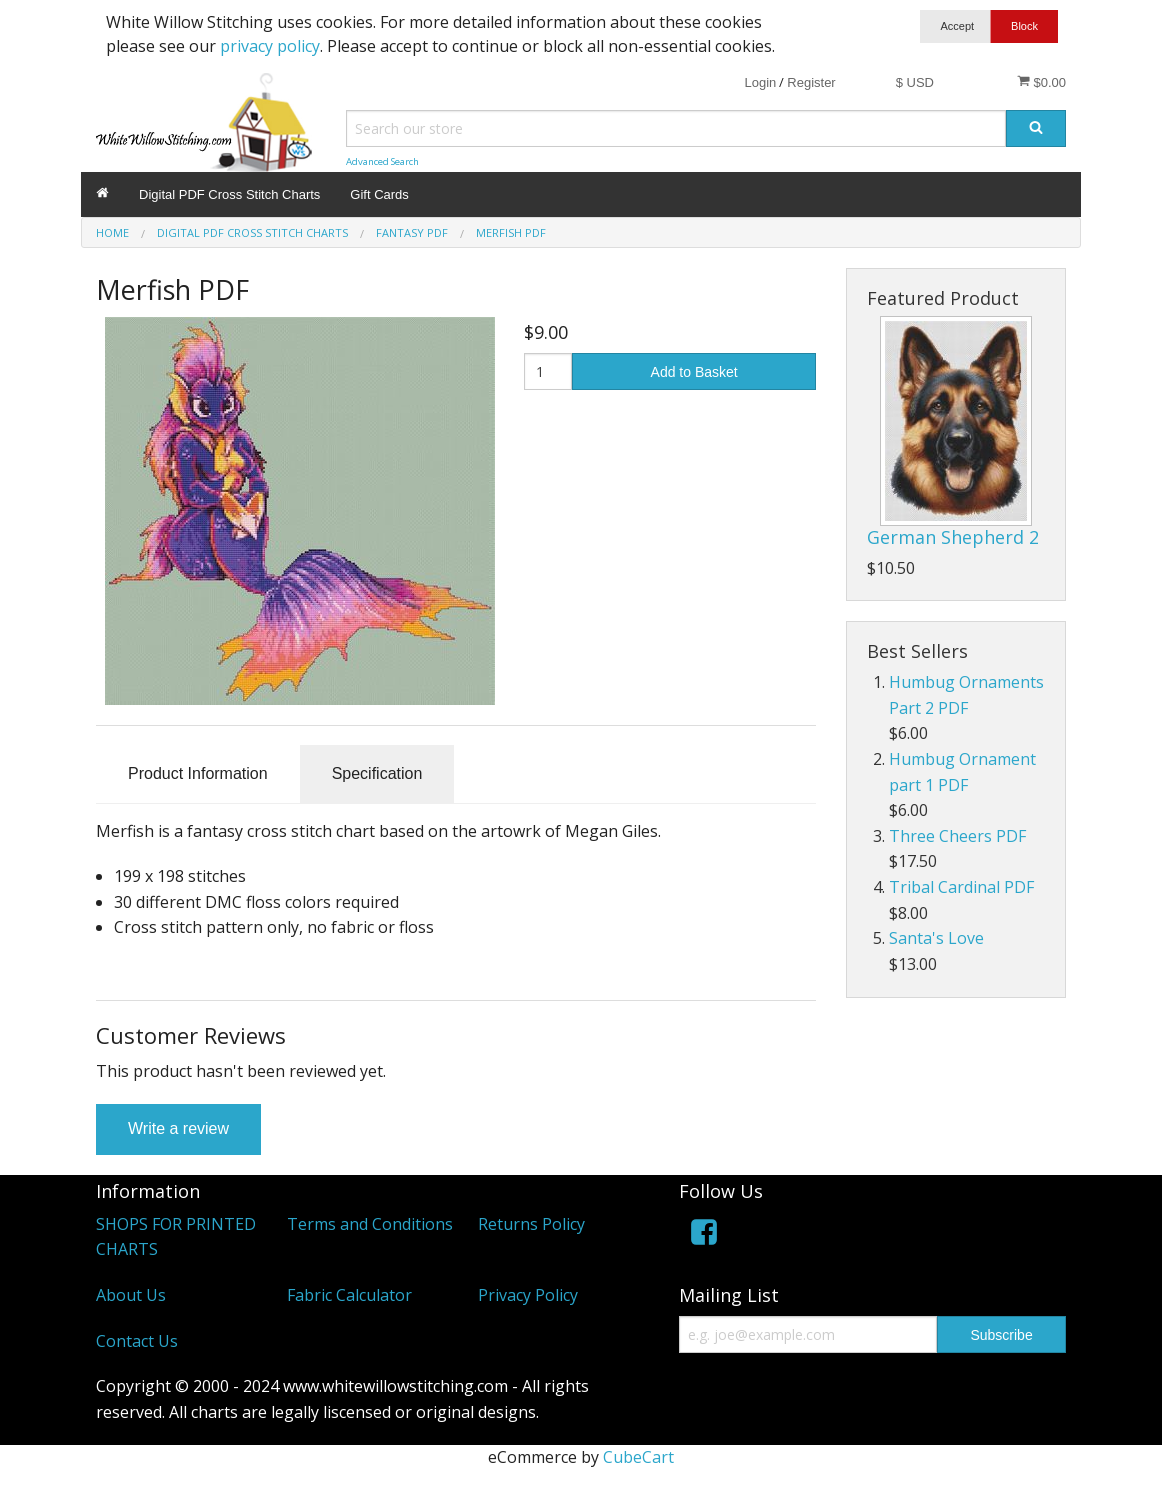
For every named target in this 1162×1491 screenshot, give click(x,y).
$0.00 (1041, 82)
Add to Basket (694, 372)
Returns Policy (531, 1224)
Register (811, 82)
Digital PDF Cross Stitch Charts (229, 194)
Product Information (198, 773)
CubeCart (638, 1457)
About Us (131, 1295)
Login (760, 82)
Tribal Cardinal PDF (961, 887)
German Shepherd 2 (953, 537)
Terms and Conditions (370, 1224)
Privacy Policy (528, 1295)
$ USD (915, 82)
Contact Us (137, 1341)
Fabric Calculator (349, 1295)
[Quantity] (548, 371)
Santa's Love (936, 938)
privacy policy (270, 46)
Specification (377, 773)
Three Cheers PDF (957, 836)
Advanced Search (382, 161)
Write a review (178, 1128)
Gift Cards (379, 194)
